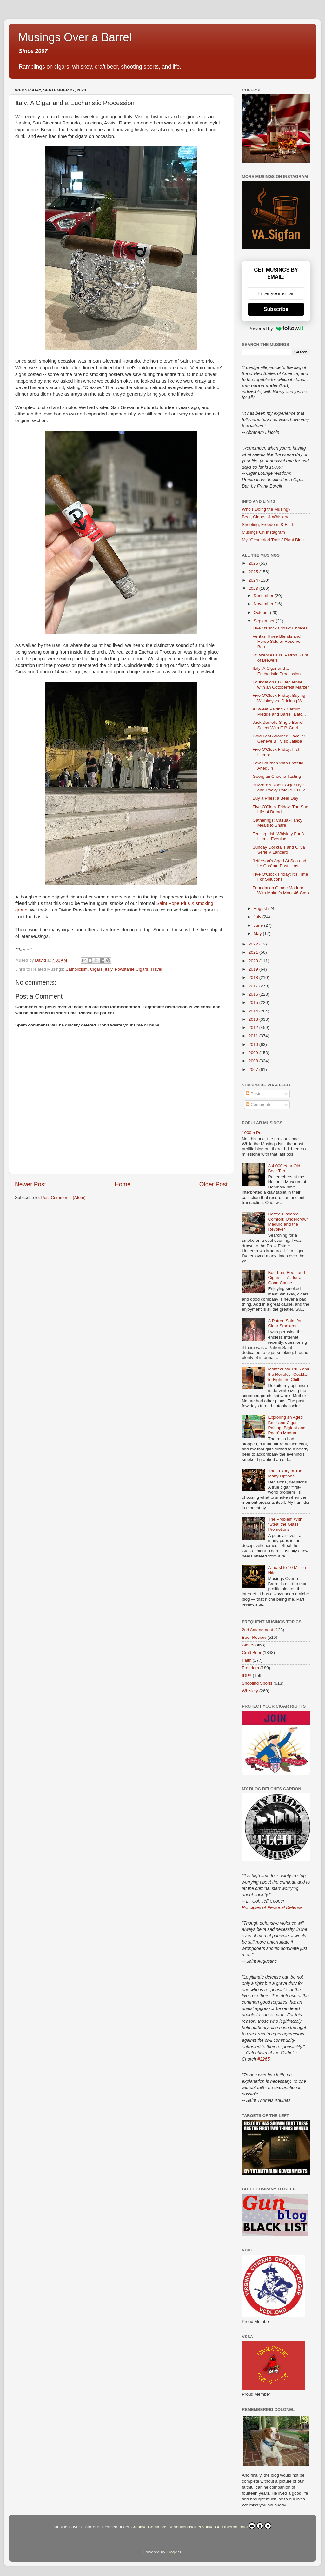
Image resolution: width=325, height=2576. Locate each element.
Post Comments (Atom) (63, 1197)
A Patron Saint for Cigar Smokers (285, 1323)
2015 (254, 1002)
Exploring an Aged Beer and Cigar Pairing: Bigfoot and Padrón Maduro (286, 1425)
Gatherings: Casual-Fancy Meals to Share (277, 823)
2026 (254, 563)
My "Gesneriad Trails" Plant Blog (273, 539)
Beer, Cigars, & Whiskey (265, 517)
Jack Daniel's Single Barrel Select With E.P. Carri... (278, 725)
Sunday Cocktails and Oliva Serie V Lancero (279, 850)
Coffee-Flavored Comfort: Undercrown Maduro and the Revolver (288, 1222)
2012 (254, 1027)
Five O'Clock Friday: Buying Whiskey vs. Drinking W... (279, 698)
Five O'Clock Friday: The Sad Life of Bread (280, 809)
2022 (254, 944)
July (258, 916)
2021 (254, 952)
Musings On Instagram (263, 532)
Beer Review (254, 1637)
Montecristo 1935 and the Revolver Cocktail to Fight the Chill (288, 1374)
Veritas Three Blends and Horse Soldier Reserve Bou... (277, 641)
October (262, 612)
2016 (254, 994)
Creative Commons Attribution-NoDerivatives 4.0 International (201, 2525)
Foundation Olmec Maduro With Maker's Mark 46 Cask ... (281, 892)
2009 (254, 1052)
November (264, 604)
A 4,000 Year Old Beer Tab (284, 1168)
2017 (254, 986)
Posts (254, 1093)
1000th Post (253, 1132)
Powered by (276, 328)
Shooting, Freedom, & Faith (268, 524)
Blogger (174, 2552)
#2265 (263, 2058)
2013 (254, 1019)
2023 (254, 588)
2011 (254, 1035)
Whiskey (250, 1690)
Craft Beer (252, 1652)
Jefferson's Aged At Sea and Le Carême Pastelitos (279, 863)
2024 (254, 580)
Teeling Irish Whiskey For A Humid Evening (278, 836)
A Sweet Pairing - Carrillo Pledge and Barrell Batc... (279, 711)
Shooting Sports (257, 1683)
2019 (254, 969)
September (265, 620)
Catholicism (76, 969)
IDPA (247, 1675)
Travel (156, 969)
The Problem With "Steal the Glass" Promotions (285, 1524)
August (261, 908)
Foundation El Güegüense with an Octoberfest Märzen (281, 684)
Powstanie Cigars (131, 969)
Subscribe (276, 309)
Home (122, 1184)
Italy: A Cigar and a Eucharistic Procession (277, 671)
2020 (254, 960)
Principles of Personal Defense (272, 1907)
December (264, 595)
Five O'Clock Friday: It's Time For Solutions (280, 877)
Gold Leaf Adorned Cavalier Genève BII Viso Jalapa (279, 738)
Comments (258, 1104)
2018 (254, 977)
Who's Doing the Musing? (266, 509)
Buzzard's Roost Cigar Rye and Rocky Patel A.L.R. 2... (280, 787)
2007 (254, 1069)
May (258, 933)
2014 (254, 1011)
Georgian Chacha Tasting (277, 776)
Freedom (250, 1667)
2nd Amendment (257, 1629)
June (259, 925)
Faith (246, 1660)
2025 (254, 571)
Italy (108, 969)
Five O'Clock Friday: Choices (280, 628)
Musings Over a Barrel (75, 37)
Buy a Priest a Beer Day (275, 798)
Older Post (213, 1184)
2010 (254, 1044)
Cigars (96, 969)
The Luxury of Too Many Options (285, 1473)
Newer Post (30, 1184)
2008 (254, 1061)
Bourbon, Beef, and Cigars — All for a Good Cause (286, 1277)
